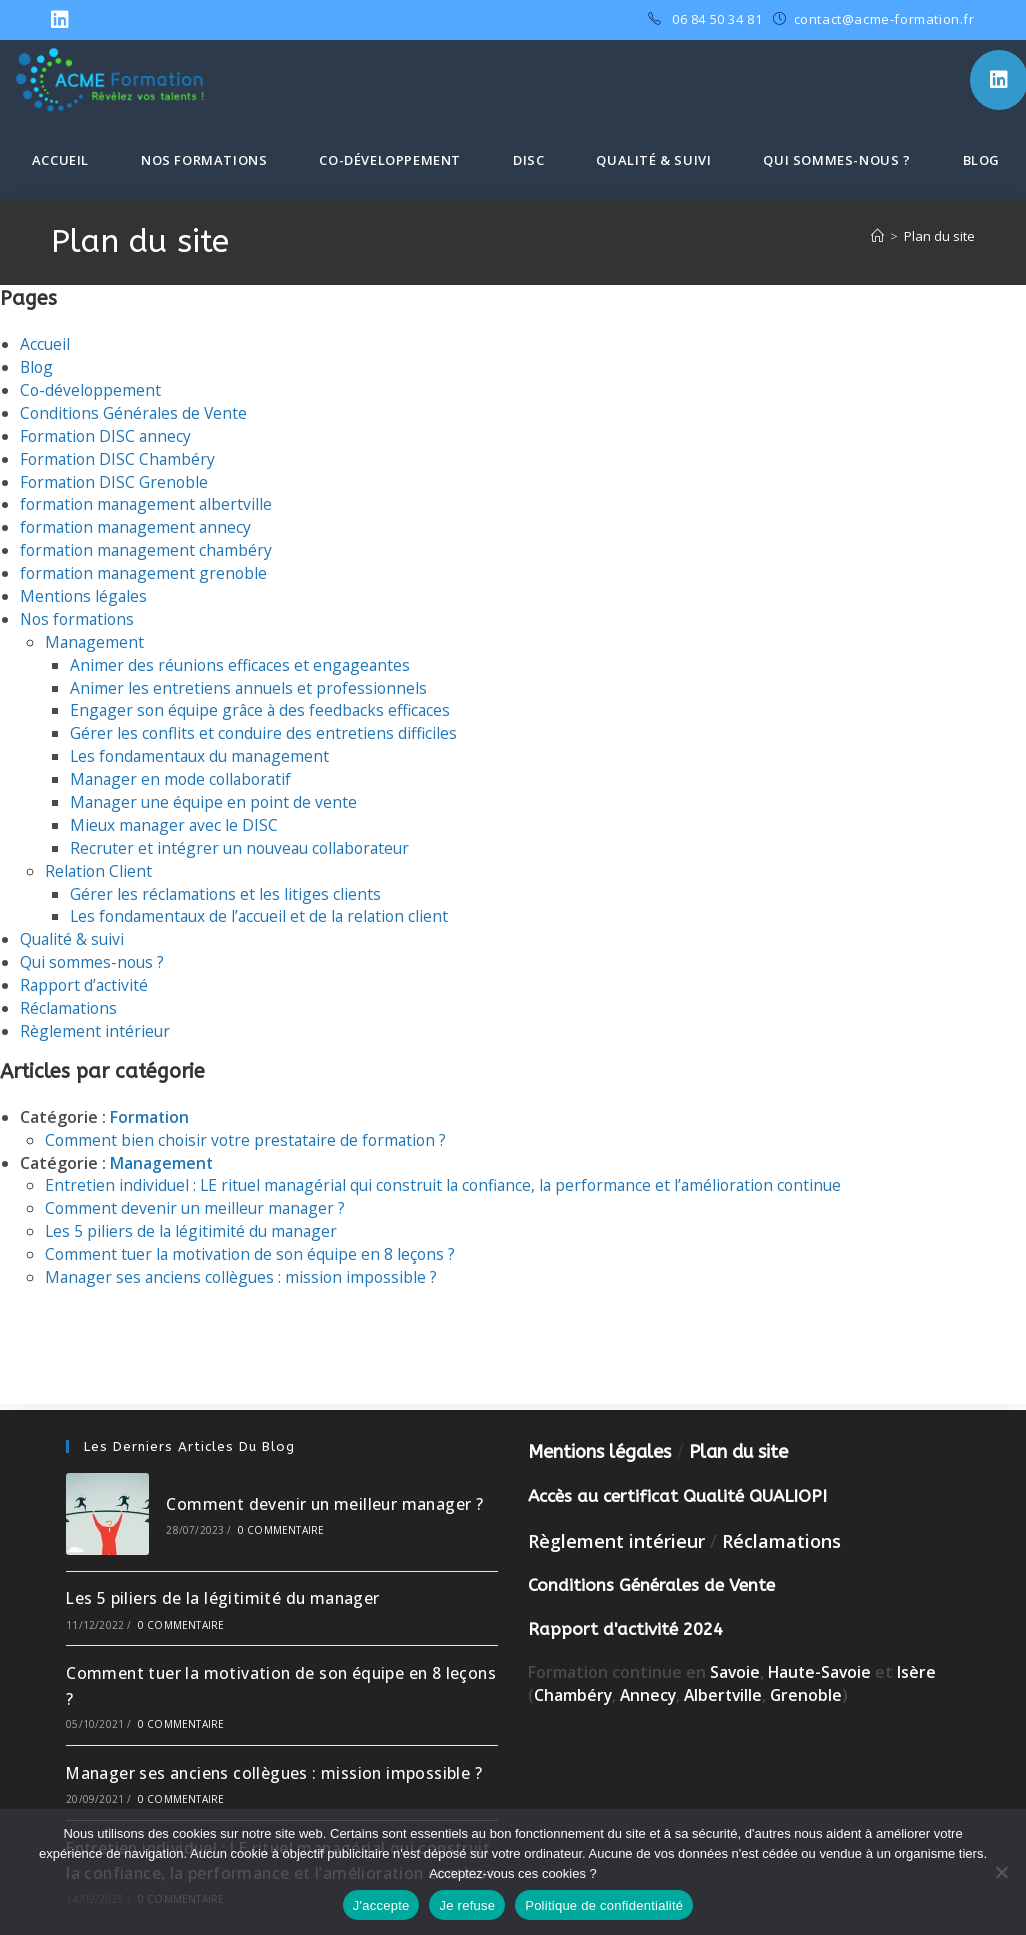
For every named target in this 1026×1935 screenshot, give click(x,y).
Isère (920, 1647)
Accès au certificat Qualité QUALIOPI (677, 1470)
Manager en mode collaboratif (184, 770)
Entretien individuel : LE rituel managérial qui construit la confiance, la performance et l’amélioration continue (453, 1168)
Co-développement (91, 389)
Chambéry (573, 1669)
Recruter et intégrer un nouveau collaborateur (245, 837)
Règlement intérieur (95, 1016)
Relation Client (99, 859)
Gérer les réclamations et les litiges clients (227, 882)
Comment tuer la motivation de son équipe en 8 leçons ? (254, 1236)
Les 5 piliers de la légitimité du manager (193, 1213)
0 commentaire (281, 1504)
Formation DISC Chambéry (119, 456)
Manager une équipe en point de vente (216, 792)
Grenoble (812, 1669)
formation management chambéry (149, 546)
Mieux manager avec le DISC (176, 814)
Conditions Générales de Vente (135, 411)
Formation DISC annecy (107, 434)
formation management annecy (138, 523)
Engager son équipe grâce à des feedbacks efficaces (264, 702)
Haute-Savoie (822, 1647)
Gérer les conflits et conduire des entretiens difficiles (265, 725)
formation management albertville (149, 501)
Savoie (735, 1647)
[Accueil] (877, 236)
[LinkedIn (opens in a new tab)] (63, 20)
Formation (150, 1101)
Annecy (650, 1669)
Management (95, 635)
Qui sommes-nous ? (94, 949)
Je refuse (467, 1905)
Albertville (727, 1669)
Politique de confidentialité (604, 1905)
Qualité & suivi (73, 926)
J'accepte (381, 1905)
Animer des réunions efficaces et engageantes (243, 658)
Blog (37, 367)
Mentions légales (84, 590)
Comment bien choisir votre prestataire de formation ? (249, 1124)
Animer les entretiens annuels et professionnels (250, 680)
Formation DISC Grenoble (116, 479)
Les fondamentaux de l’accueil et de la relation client (264, 904)
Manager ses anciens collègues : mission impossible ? (244, 1258)
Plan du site (939, 236)
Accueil (45, 344)
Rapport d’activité (85, 971)
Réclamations (70, 994)
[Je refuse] (1001, 1872)
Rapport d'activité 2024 (625, 1603)
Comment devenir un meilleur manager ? (197, 1191)
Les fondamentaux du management (203, 747)
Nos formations (79, 613)
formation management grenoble (146, 568)
